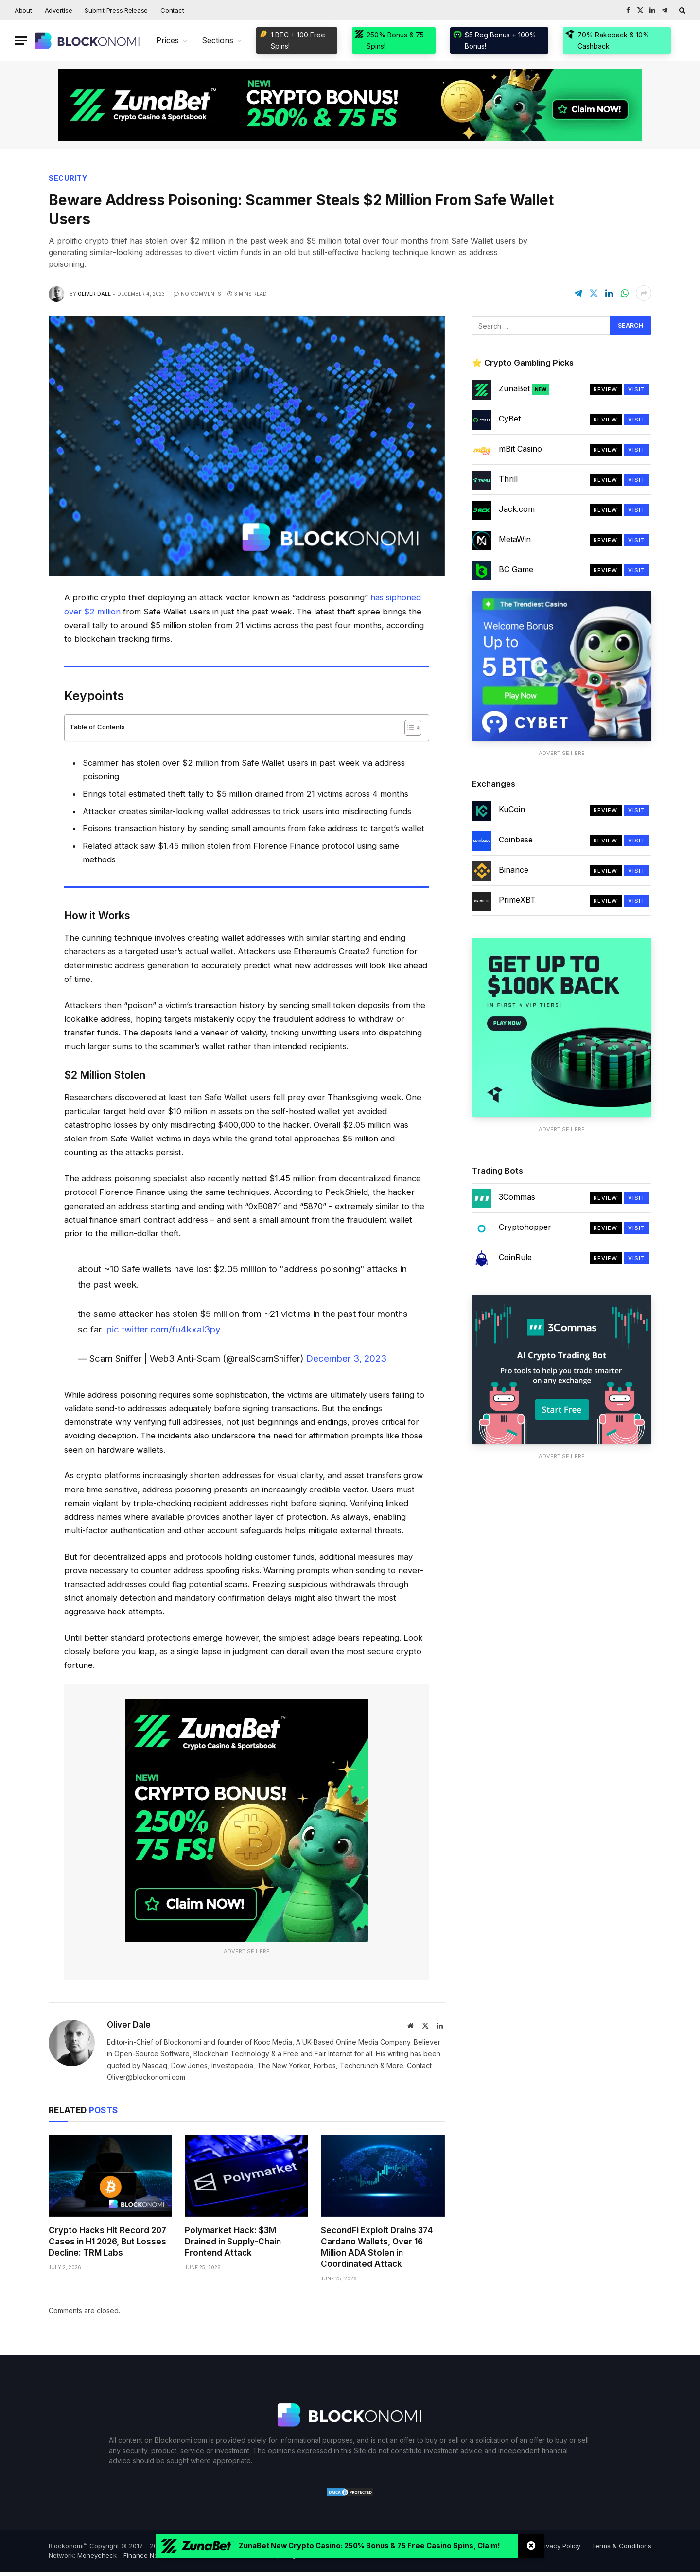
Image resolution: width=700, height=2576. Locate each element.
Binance (513, 870)
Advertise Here (247, 1951)
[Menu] (21, 41)
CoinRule (515, 1257)
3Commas (517, 1197)
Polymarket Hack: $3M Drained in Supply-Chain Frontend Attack (233, 2242)
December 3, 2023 (346, 1358)
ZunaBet (524, 389)
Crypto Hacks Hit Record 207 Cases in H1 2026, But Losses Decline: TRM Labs (107, 2242)
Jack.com (517, 509)
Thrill (508, 479)
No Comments (197, 294)
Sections (217, 40)
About (23, 10)
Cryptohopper (525, 1227)
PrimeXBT (517, 900)
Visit (637, 389)
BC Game (516, 569)
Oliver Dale (94, 294)
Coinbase (516, 839)
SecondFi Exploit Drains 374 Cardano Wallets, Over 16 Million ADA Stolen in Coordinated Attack (377, 2247)
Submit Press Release (116, 10)
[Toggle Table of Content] (408, 727)
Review (606, 389)
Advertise (58, 10)
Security (68, 178)
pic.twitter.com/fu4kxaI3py (163, 1329)
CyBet (510, 418)
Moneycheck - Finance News (122, 2555)
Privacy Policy (559, 2546)
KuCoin (512, 809)
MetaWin (515, 539)
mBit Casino (520, 449)
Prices (167, 40)
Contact (172, 10)
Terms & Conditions (621, 2546)
